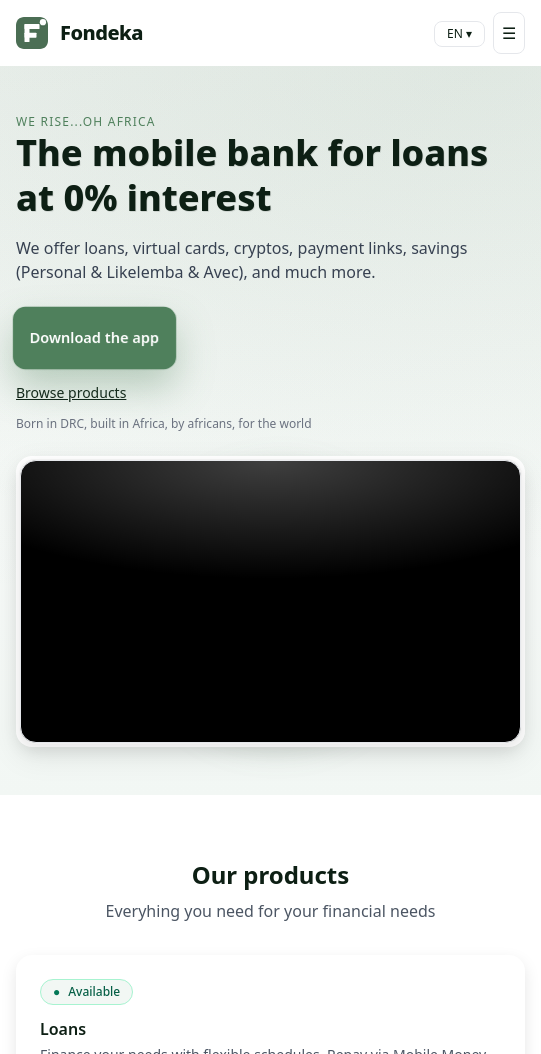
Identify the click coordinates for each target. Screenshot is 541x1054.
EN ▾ (459, 33)
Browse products (71, 392)
